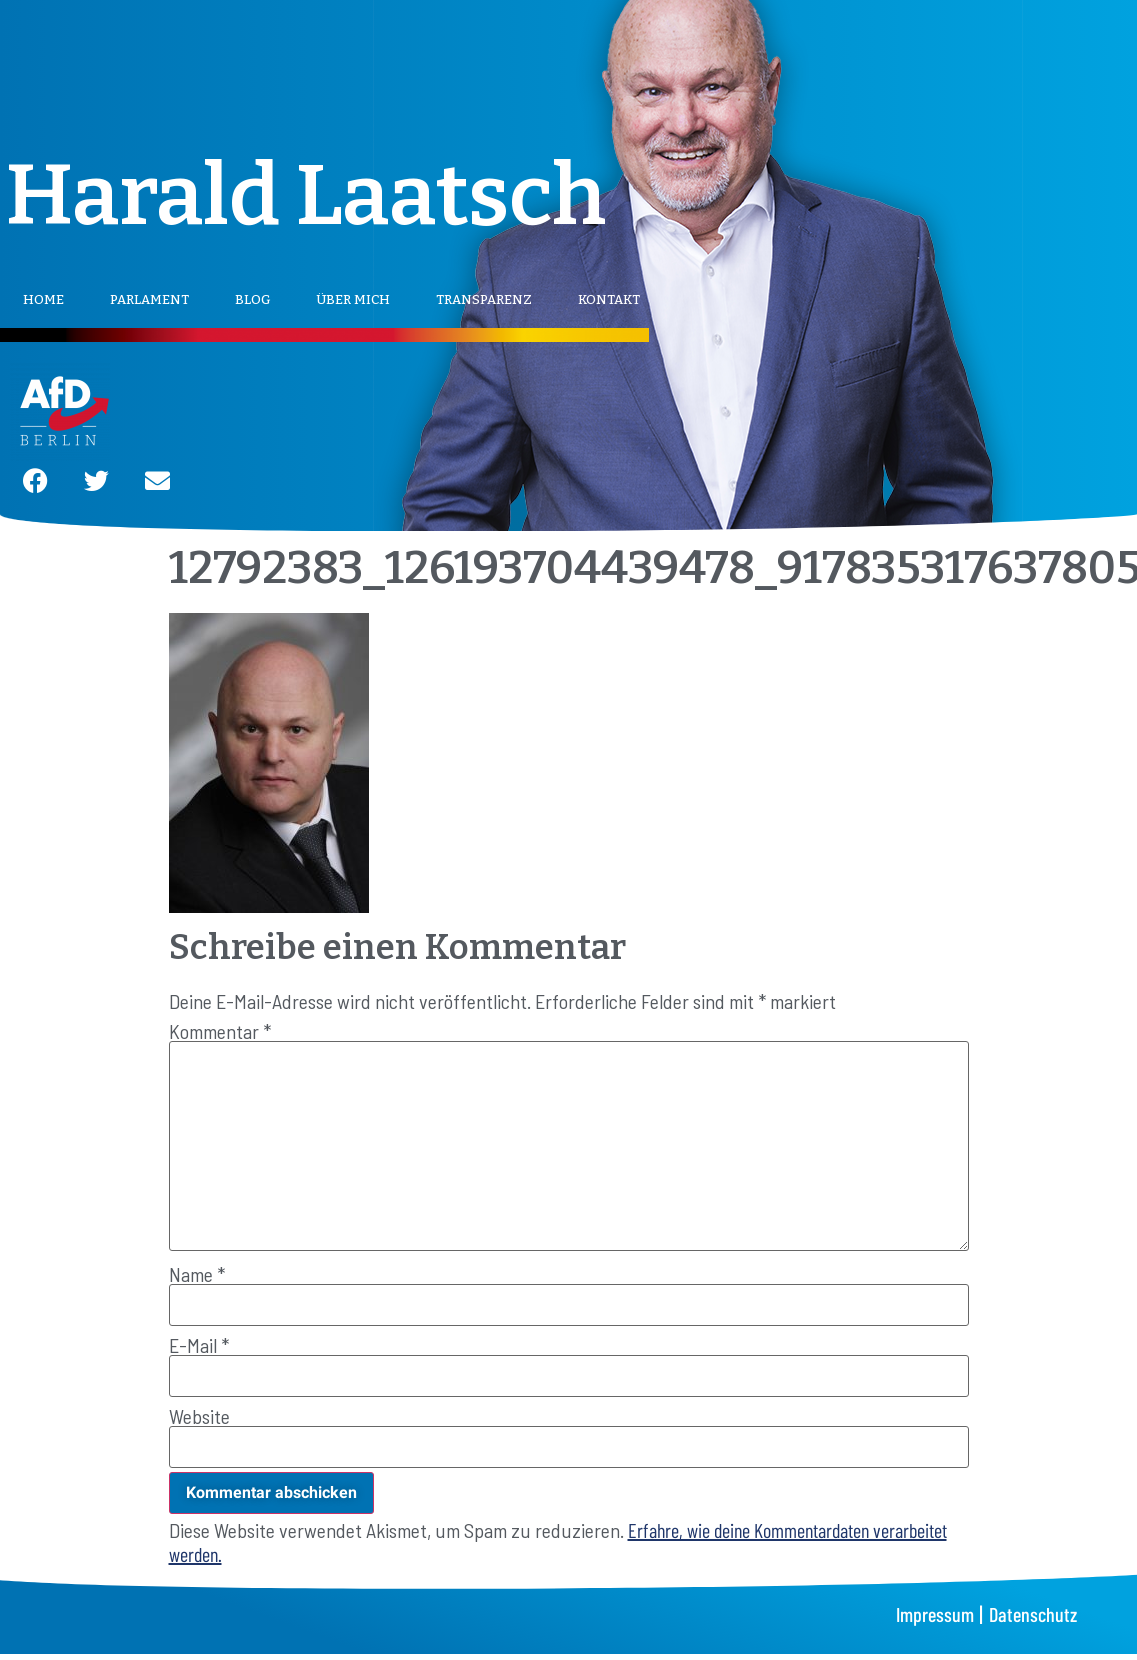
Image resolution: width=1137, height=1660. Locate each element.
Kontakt (609, 299)
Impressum (935, 1614)
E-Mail (199, 1345)
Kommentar (220, 1031)
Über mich (353, 299)
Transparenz (484, 299)
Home (43, 299)
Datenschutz (1033, 1614)
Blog (252, 299)
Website (199, 1416)
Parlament (149, 299)
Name (197, 1274)
